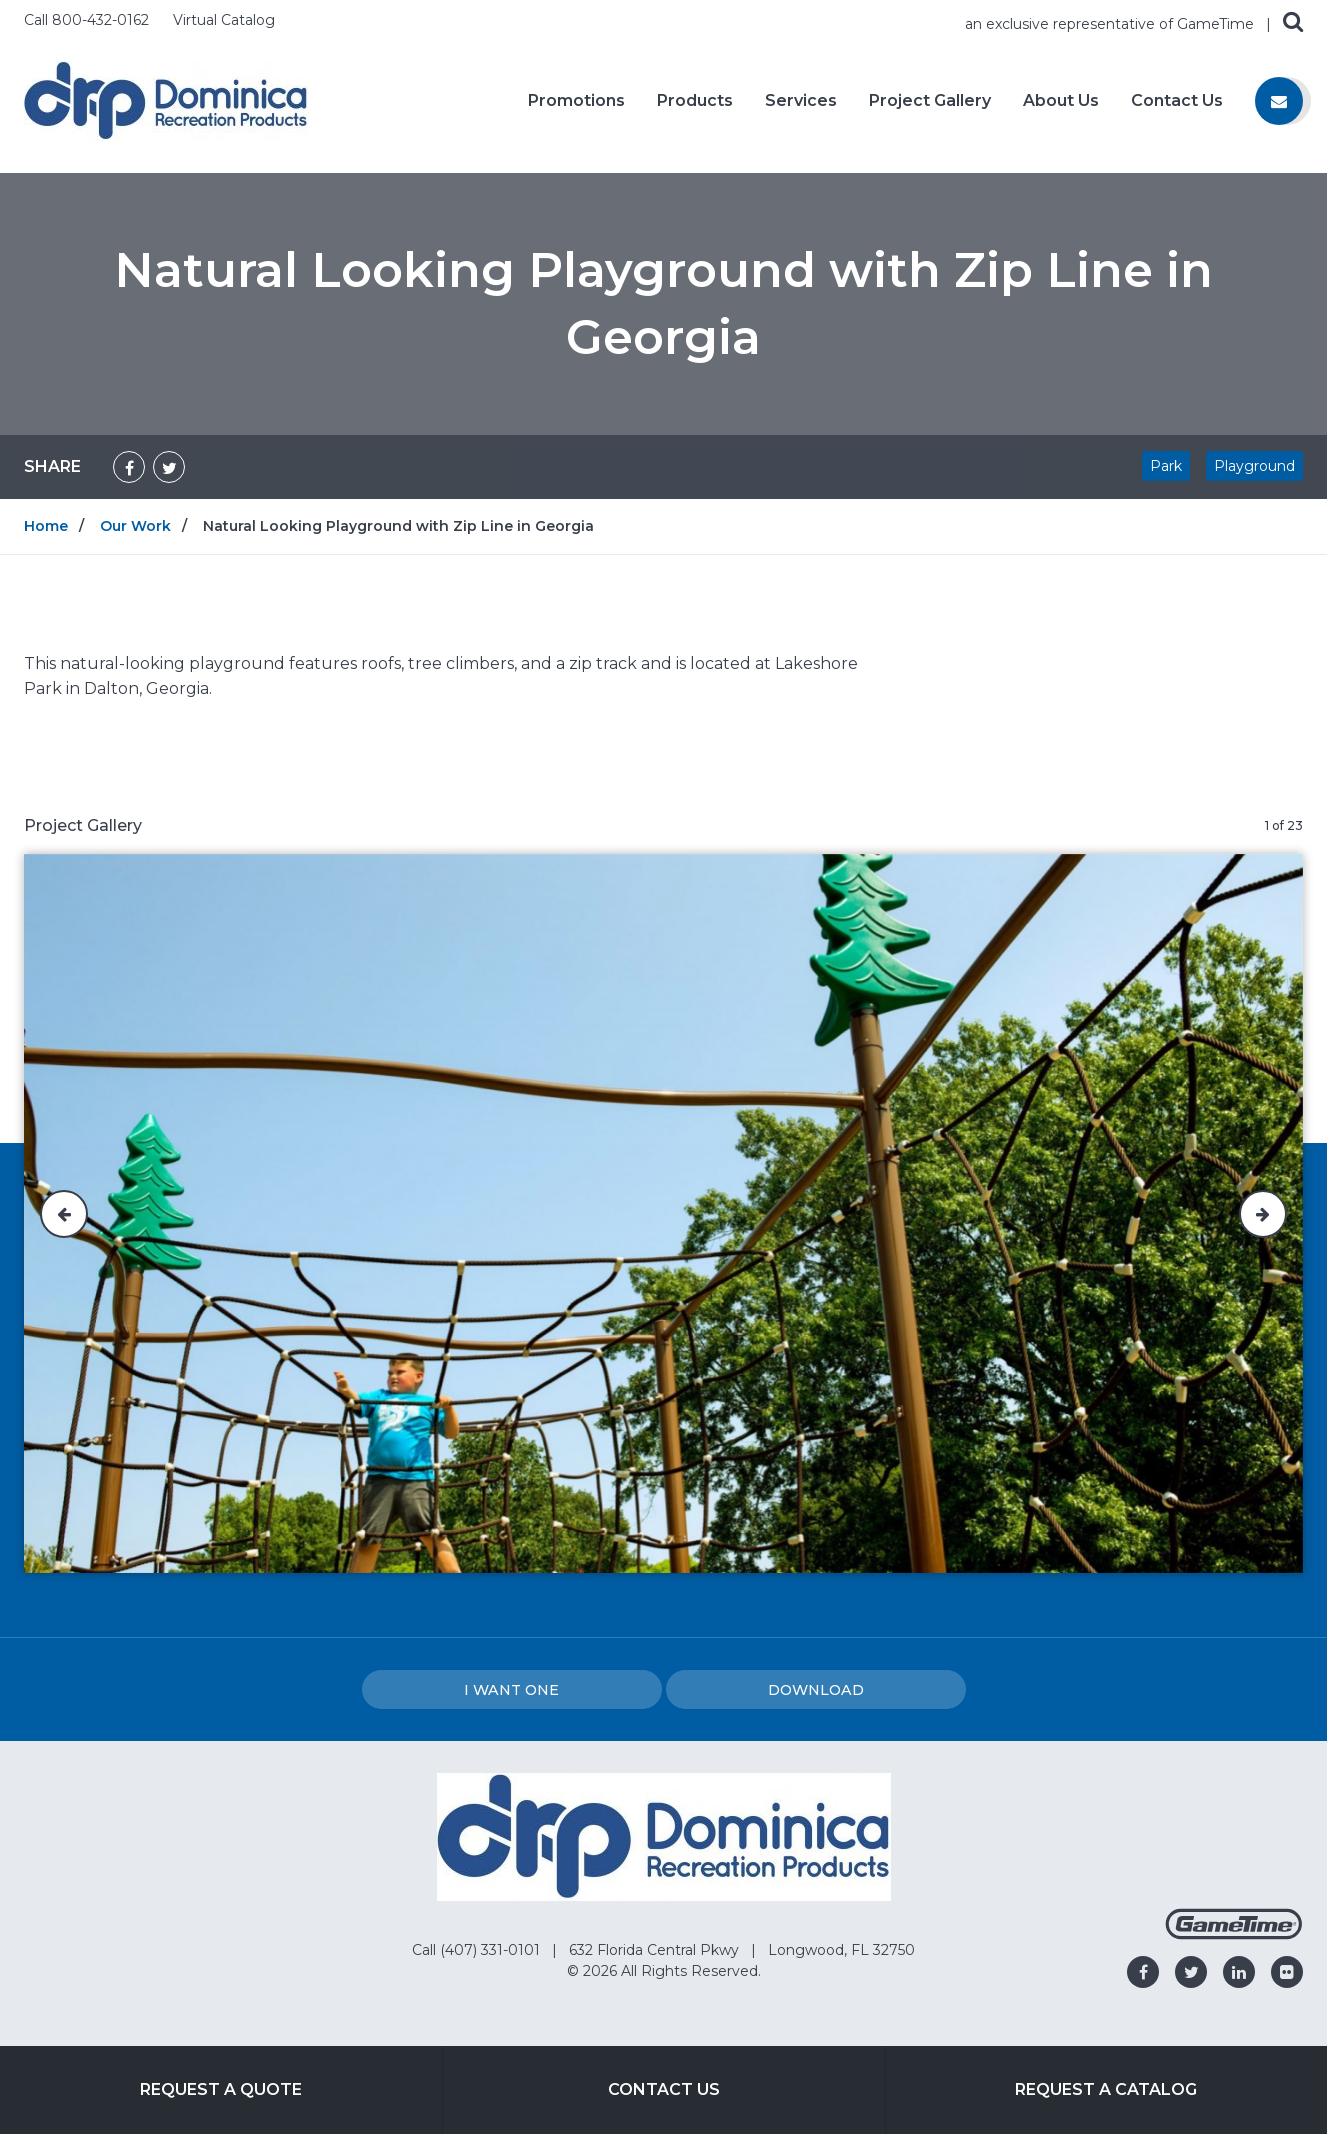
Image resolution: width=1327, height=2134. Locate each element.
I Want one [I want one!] (511, 1690)
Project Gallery (930, 101)
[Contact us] (1279, 101)
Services (801, 101)
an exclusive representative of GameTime (1111, 24)
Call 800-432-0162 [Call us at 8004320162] (88, 20)
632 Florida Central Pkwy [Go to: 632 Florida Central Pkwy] (656, 1950)
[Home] (166, 99)
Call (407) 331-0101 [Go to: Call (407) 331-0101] (478, 1950)
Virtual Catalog (224, 20)
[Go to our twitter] (1191, 1972)
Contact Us (1177, 101)
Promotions (576, 101)
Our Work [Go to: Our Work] (135, 526)
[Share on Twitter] (169, 467)
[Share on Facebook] (129, 467)
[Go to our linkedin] (1239, 1972)
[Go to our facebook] (1143, 1972)
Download (816, 1690)
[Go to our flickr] (1287, 1972)
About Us (1061, 101)
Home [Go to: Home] (46, 526)
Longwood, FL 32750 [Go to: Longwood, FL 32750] (841, 1950)
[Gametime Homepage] (1234, 1934)
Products (695, 101)
